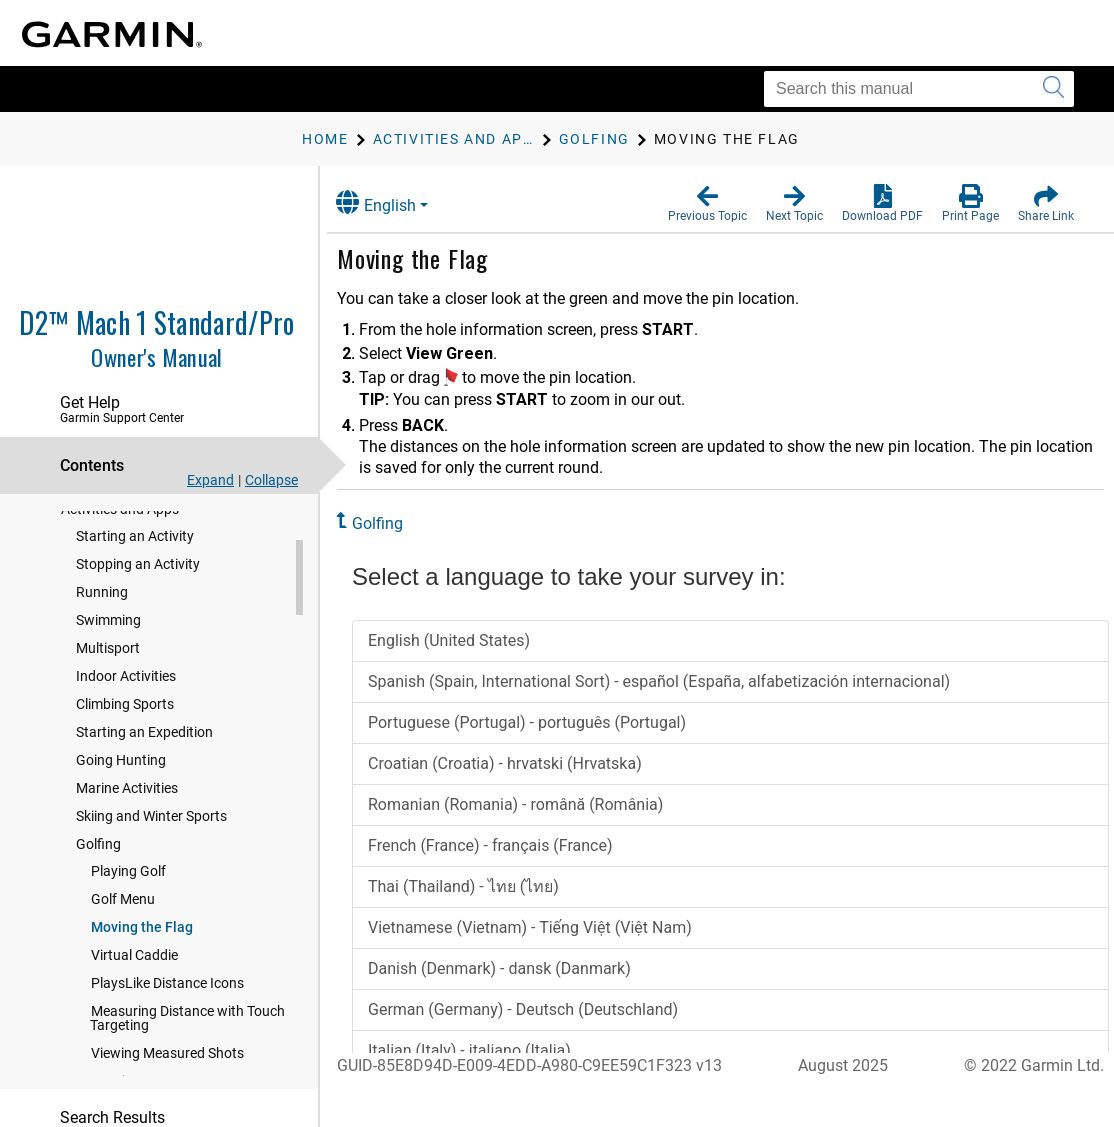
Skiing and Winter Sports (151, 883)
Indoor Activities (126, 743)
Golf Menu (123, 966)
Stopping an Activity (138, 631)
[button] (707, 204)
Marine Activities (127, 855)
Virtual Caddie (134, 1022)
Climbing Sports (125, 771)
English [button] (395, 202)
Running (102, 659)
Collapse (271, 480)
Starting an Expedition (144, 799)
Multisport (108, 715)
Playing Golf (128, 938)
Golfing (98, 911)
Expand (210, 480)
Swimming (108, 687)
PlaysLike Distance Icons (167, 1050)
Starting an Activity (135, 603)
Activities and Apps (120, 576)
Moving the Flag (142, 994)
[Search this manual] (919, 89)
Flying (79, 538)
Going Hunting (121, 827)
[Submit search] (1053, 89)
